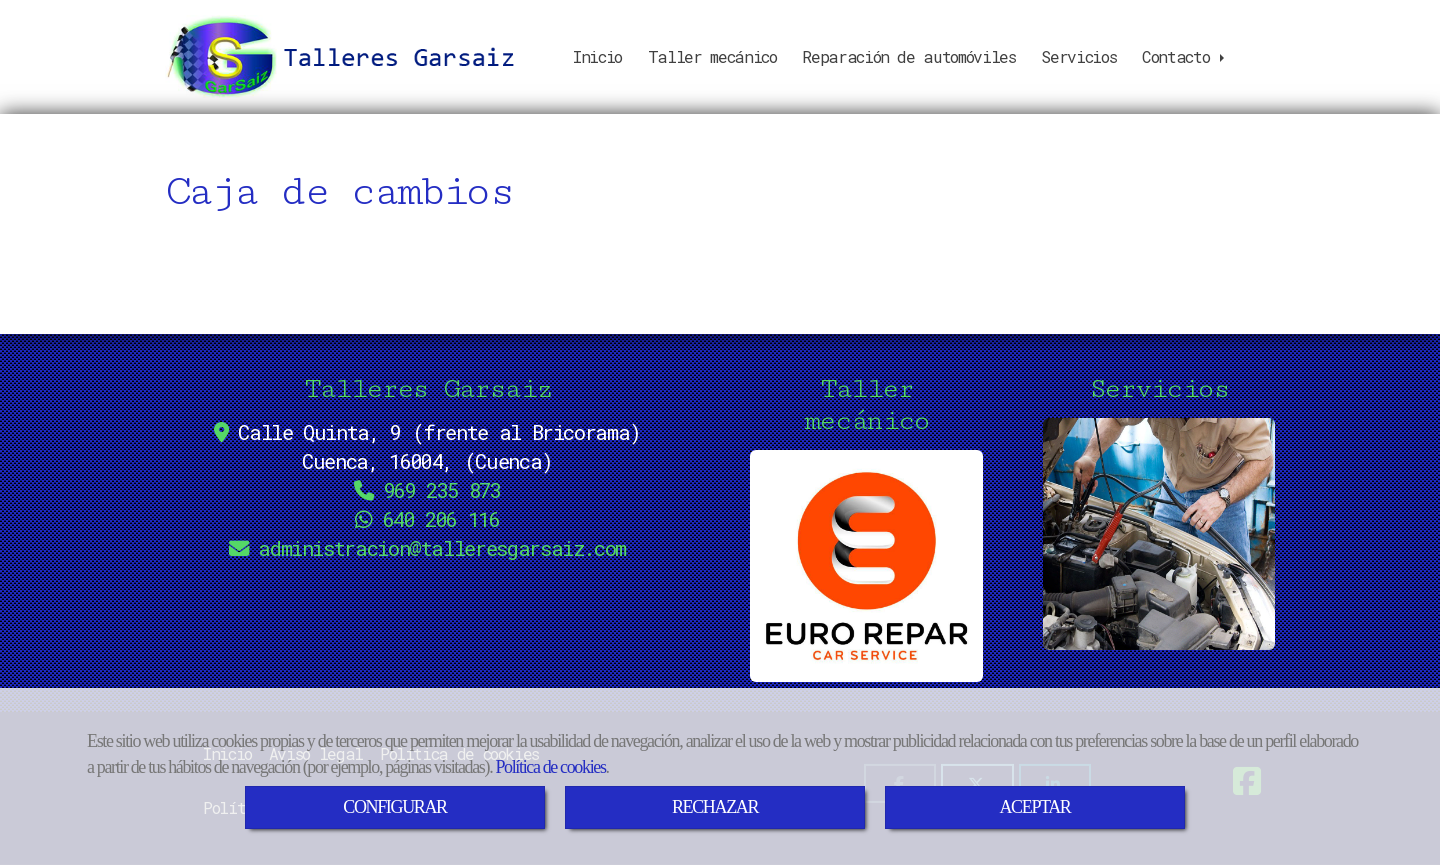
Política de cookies (550, 767)
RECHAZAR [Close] (715, 807)
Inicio (597, 56)
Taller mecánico (712, 56)
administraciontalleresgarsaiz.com (442, 548)
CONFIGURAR (394, 807)
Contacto (1185, 56)
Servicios (1078, 56)
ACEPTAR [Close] (1034, 807)
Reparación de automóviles (908, 56)
